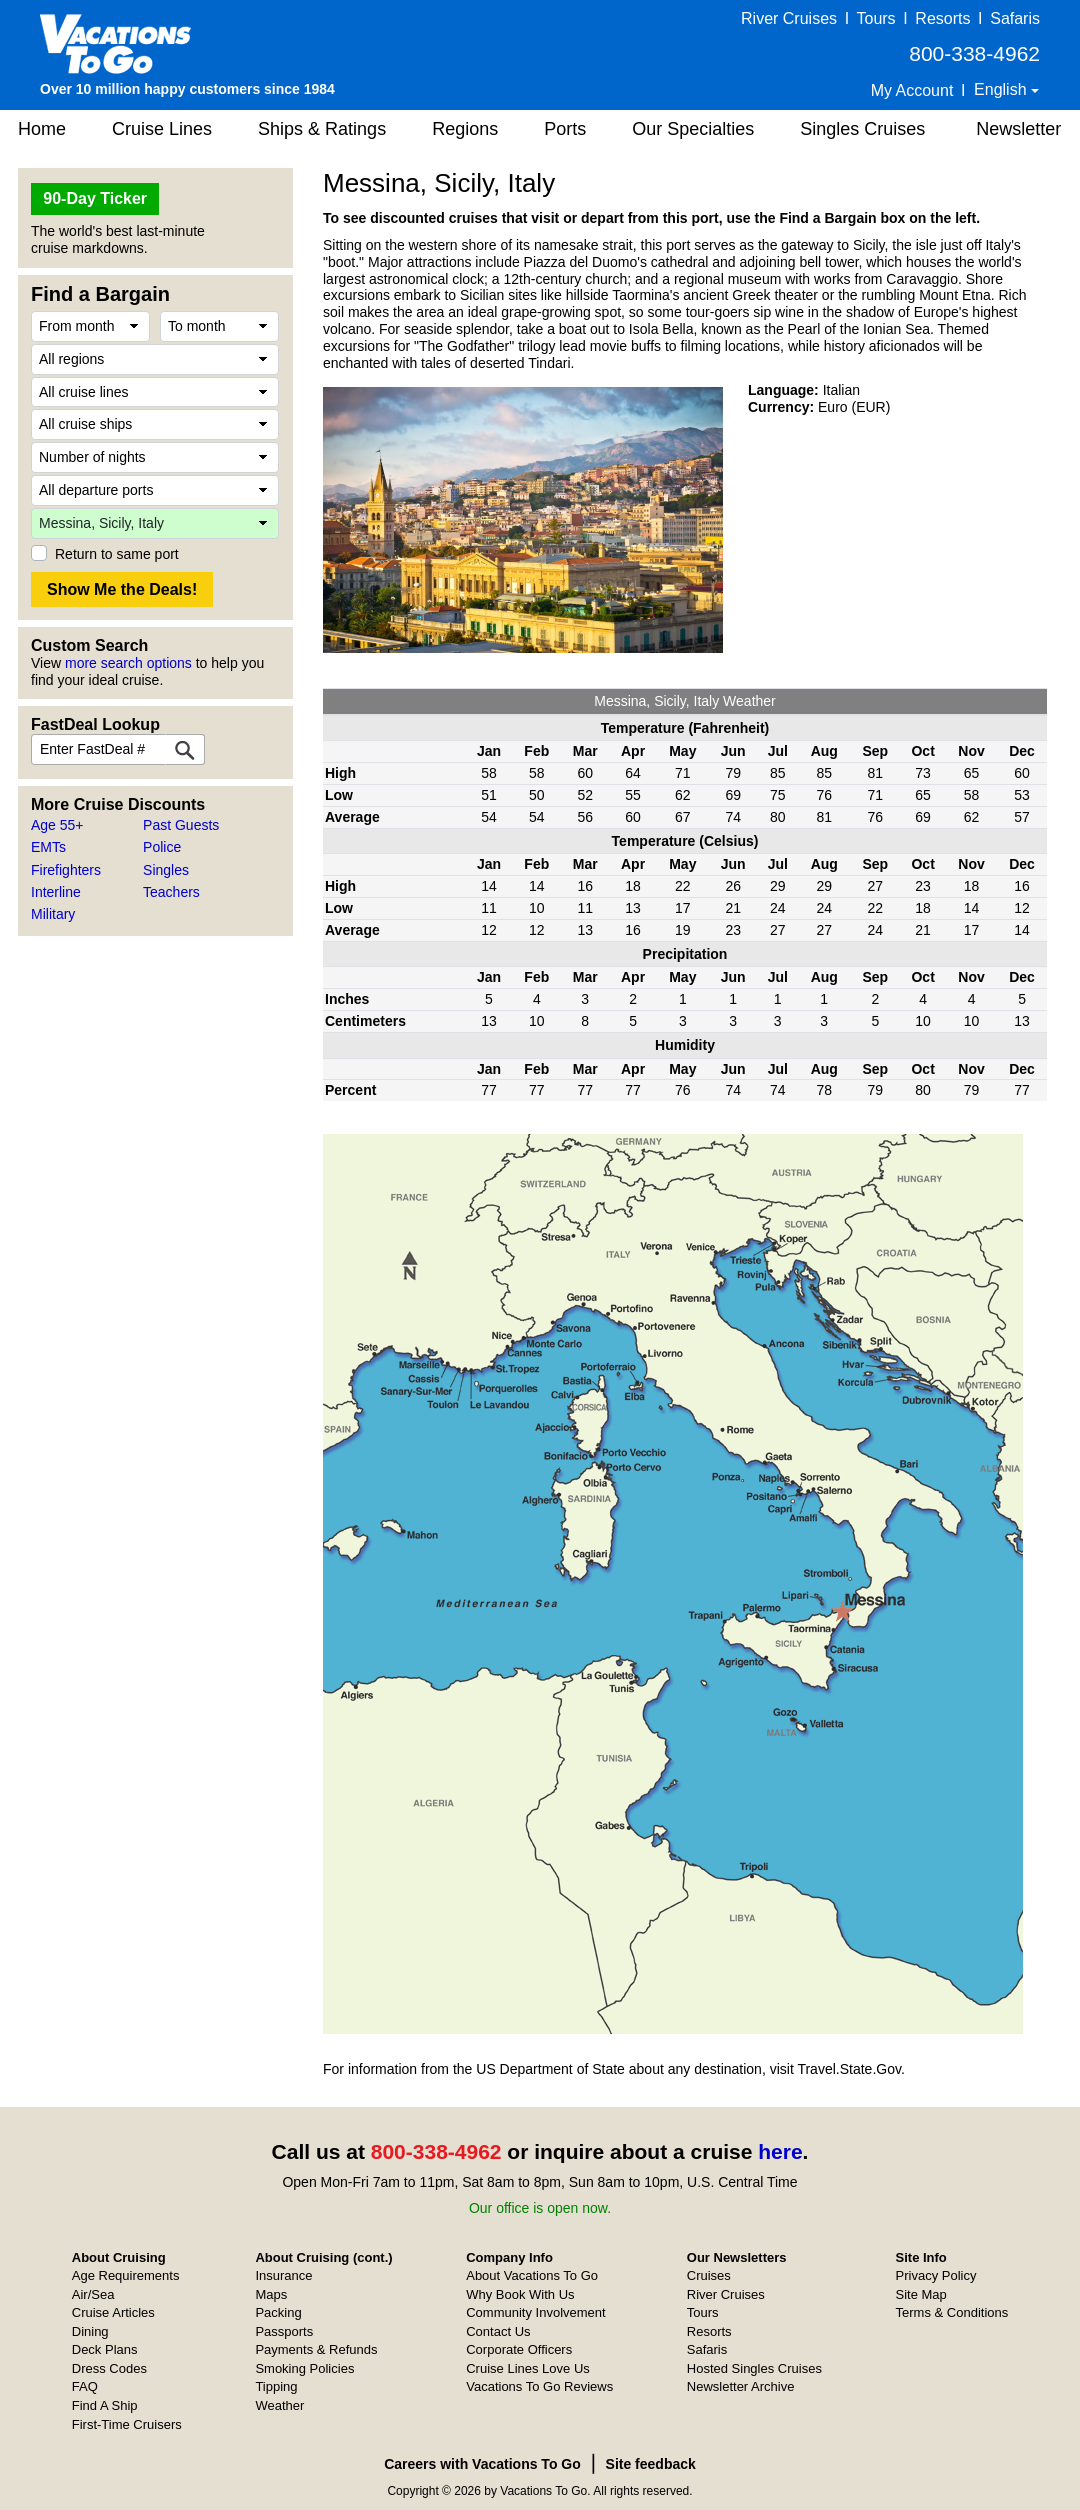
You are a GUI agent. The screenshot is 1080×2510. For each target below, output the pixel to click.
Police (162, 847)
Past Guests (181, 825)
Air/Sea (93, 2294)
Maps (271, 2294)
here (780, 2151)
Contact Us (498, 2331)
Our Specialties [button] (693, 129)
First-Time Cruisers (127, 2424)
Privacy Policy (936, 2275)
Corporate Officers (519, 2349)
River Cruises (789, 18)
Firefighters (66, 870)
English (1002, 89)
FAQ (85, 2386)
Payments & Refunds (316, 2349)
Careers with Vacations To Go (482, 2464)
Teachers (171, 892)
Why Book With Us (520, 2294)
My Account (912, 90)
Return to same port (117, 554)
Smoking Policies (304, 2368)
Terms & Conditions (952, 2312)
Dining (90, 2331)
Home (42, 129)
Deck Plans (105, 2349)
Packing (278, 2312)
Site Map (921, 2294)
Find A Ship (105, 2405)
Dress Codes (109, 2368)
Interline (56, 892)
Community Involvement (535, 2312)
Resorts (942, 18)
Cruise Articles (113, 2312)
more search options (128, 663)
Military (53, 914)
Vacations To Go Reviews (539, 2386)
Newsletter (1018, 129)
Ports (565, 129)
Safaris (1015, 18)
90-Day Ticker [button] (95, 198)
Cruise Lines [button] (162, 129)
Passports (284, 2331)
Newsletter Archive (741, 2386)
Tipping (276, 2386)
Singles (166, 870)
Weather (279, 2405)
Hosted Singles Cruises (754, 2368)
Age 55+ (57, 825)
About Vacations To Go (532, 2275)
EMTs (48, 847)
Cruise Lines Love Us (528, 2368)
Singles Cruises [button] (862, 129)
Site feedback (651, 2464)
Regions (465, 129)
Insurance (283, 2275)
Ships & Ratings (322, 129)
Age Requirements (126, 2275)
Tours (875, 18)
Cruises (709, 2275)
